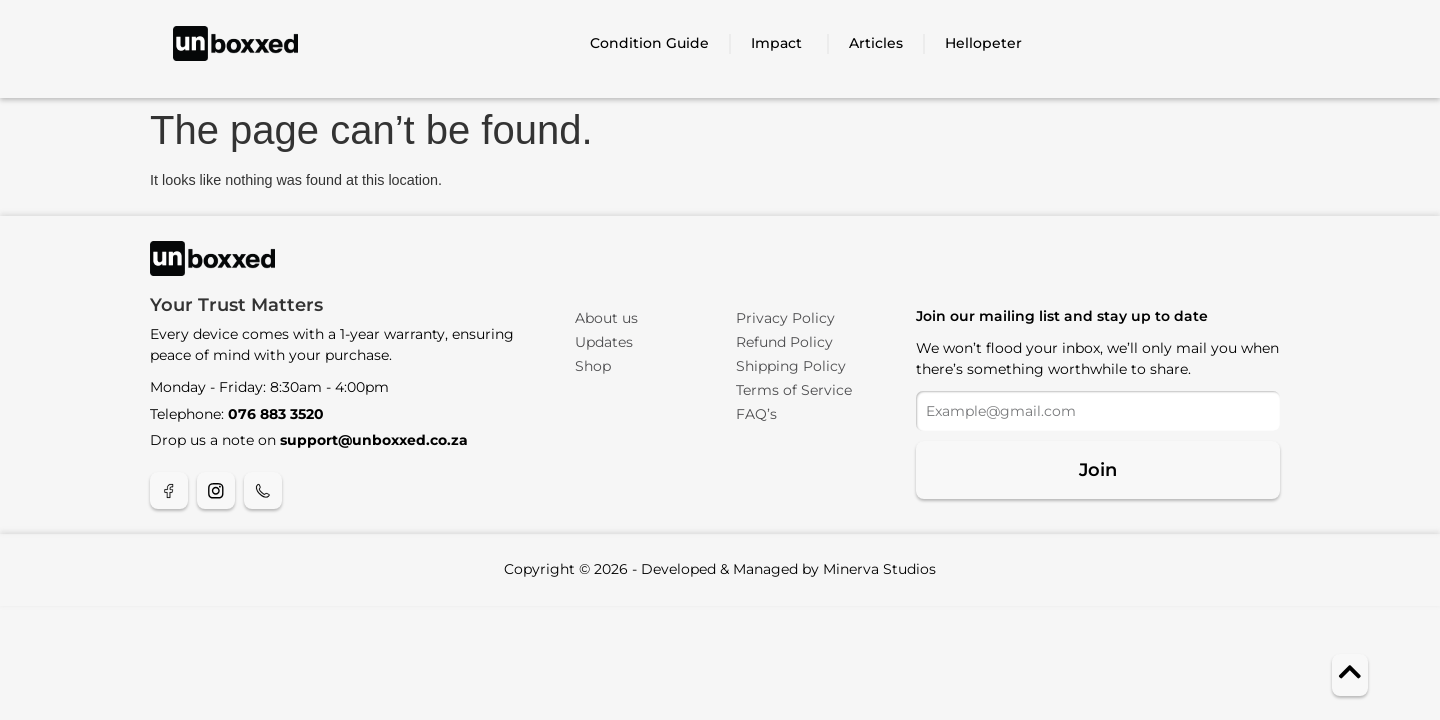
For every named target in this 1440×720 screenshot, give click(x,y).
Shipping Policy (791, 366)
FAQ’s (756, 414)
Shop (593, 366)
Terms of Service (794, 390)
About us (606, 318)
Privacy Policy (785, 318)
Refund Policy (784, 342)
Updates (604, 342)
